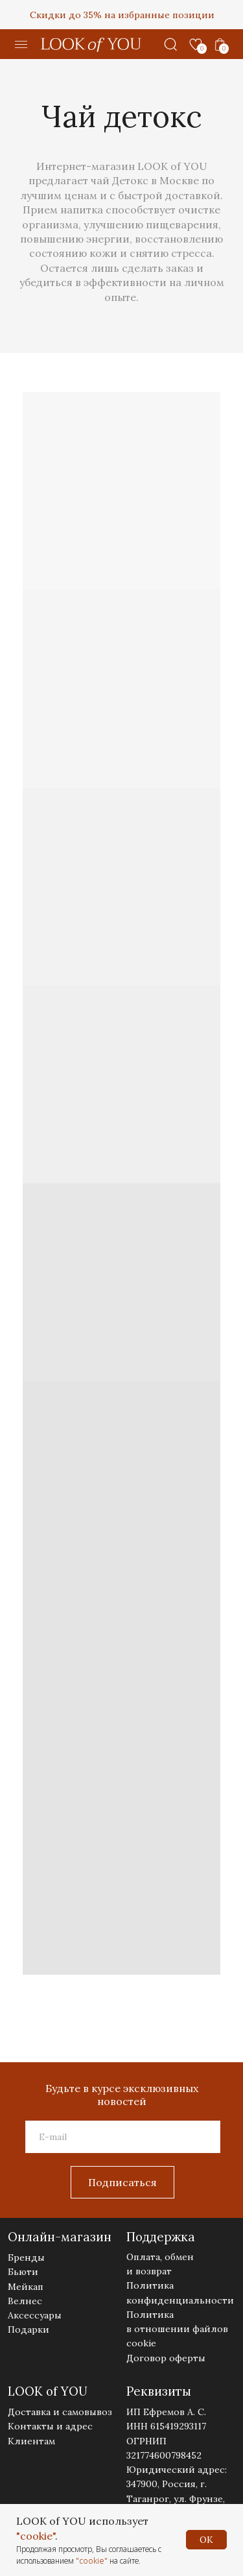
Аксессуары (35, 2315)
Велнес (25, 2301)
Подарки (28, 2329)
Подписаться (122, 2182)
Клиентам (31, 2441)
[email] (122, 2137)
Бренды (26, 2257)
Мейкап (25, 2287)
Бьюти (23, 2272)
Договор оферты (165, 2358)
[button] (21, 45)
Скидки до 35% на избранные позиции (122, 15)
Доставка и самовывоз (60, 2412)
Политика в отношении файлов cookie (177, 2329)
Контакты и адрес (50, 2426)
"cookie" (35, 2535)
